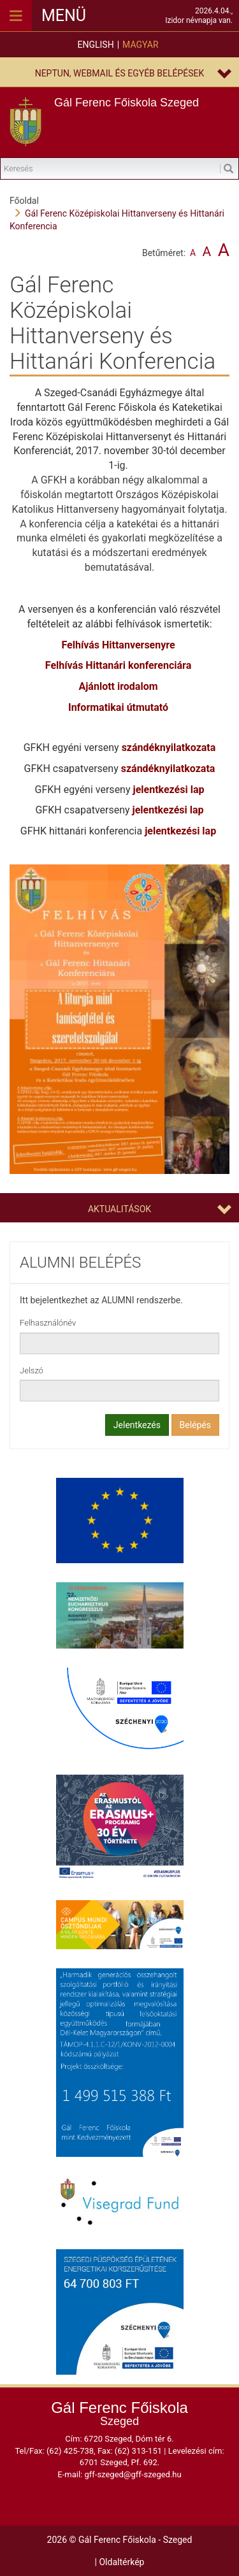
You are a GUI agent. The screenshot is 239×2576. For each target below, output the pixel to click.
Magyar (140, 44)
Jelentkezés (137, 1425)
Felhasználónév (48, 1322)
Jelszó (31, 1370)
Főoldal (24, 201)
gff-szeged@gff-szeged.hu (132, 2474)
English (95, 44)
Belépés (196, 1425)
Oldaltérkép (121, 2562)
